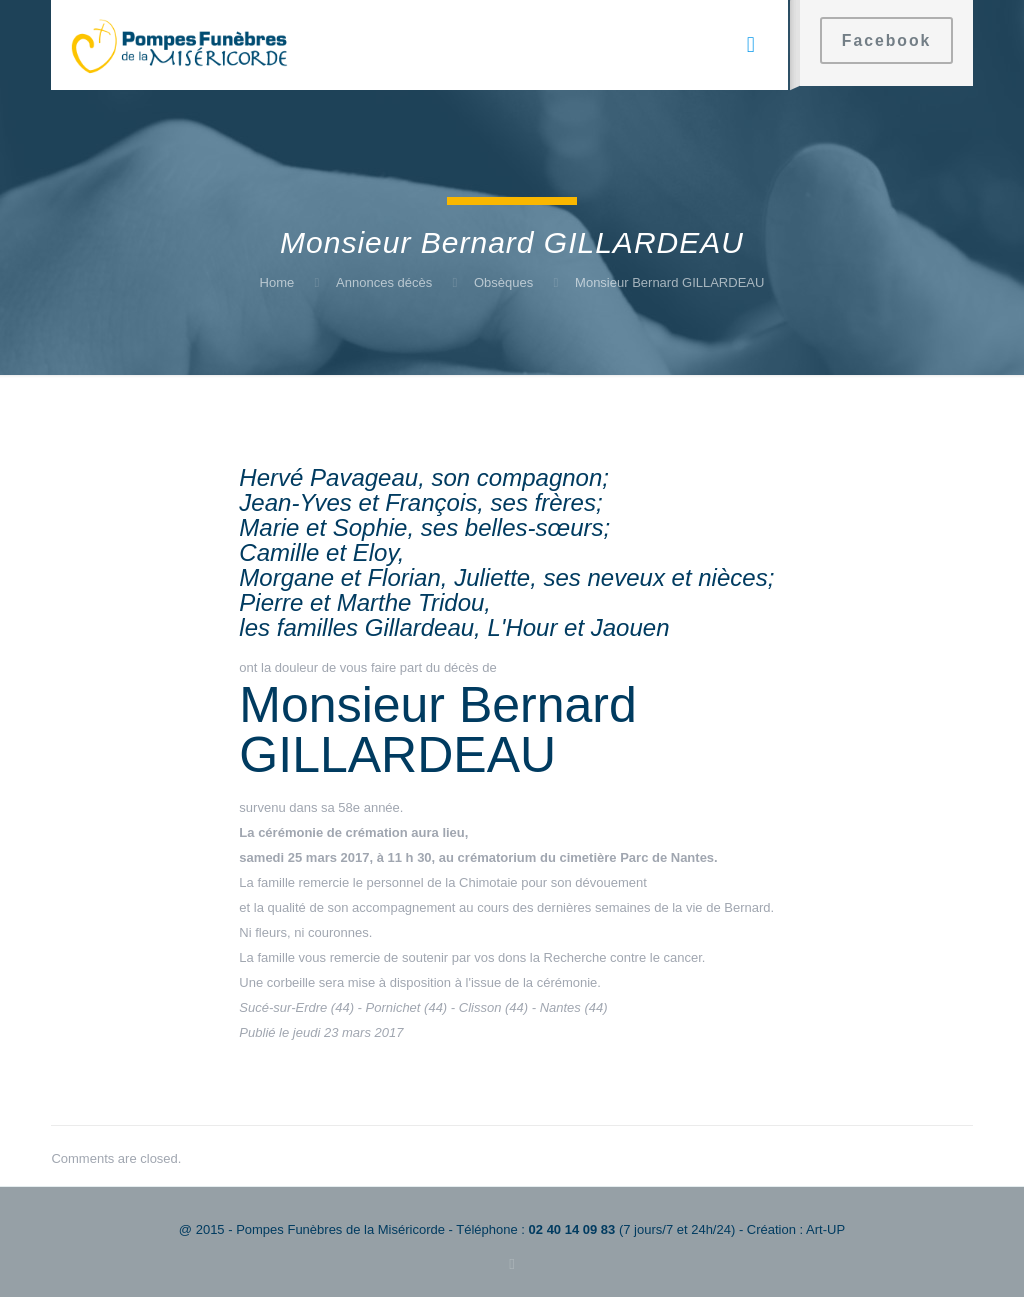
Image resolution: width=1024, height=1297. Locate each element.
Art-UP (825, 1229)
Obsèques (503, 282)
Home (277, 282)
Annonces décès (384, 282)
